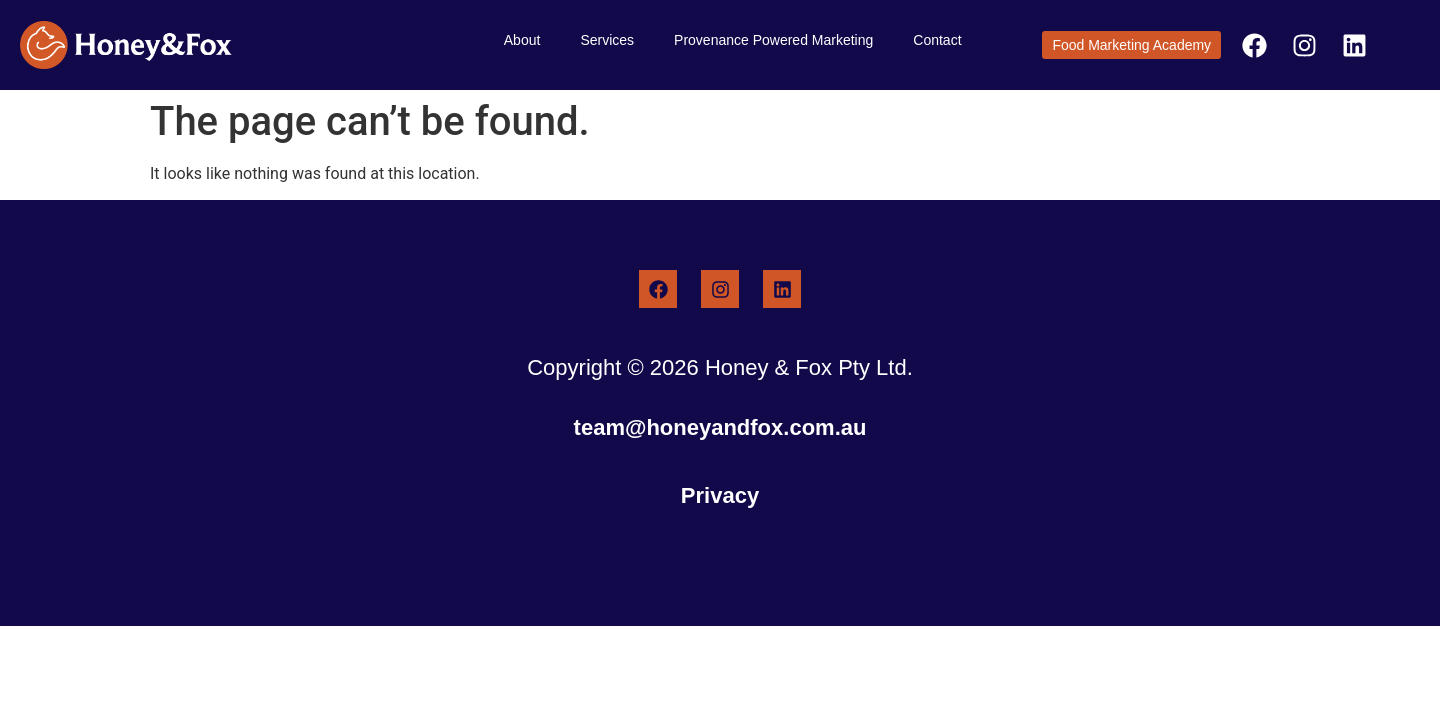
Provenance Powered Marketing (773, 40)
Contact (937, 40)
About (522, 40)
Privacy (720, 495)
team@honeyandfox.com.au (720, 427)
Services (607, 40)
